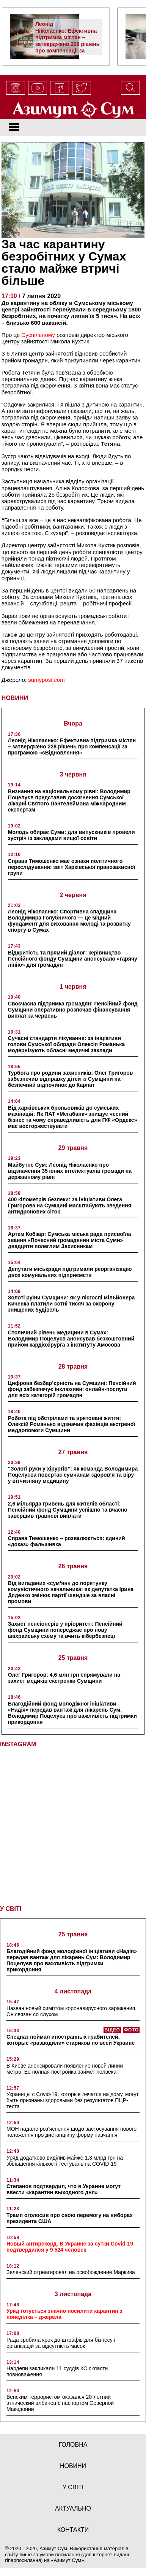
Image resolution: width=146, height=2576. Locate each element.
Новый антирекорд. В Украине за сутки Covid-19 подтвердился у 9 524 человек (69, 2244)
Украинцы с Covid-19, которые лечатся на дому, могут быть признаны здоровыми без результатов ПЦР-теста (72, 2097)
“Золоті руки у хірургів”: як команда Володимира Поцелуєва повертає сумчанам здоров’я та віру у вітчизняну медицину (73, 1475)
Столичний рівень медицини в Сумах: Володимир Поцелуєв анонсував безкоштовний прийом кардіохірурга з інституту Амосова (71, 1338)
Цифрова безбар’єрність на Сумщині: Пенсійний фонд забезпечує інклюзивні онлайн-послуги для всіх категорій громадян (72, 1389)
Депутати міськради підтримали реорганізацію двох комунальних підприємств (70, 1272)
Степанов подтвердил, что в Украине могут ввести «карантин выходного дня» (63, 2187)
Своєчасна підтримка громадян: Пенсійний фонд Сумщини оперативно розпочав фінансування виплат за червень (73, 1010)
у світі (73, 2484)
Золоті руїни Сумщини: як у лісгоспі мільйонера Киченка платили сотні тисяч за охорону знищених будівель (71, 1303)
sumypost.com (46, 680)
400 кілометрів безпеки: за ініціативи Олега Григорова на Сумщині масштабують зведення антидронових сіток (69, 1205)
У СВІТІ (10, 1906)
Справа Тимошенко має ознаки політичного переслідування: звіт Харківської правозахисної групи (71, 867)
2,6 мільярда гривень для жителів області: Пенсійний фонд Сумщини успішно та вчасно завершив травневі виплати (67, 1510)
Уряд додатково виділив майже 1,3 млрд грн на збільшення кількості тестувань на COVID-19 (64, 2158)
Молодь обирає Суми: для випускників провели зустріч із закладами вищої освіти (71, 835)
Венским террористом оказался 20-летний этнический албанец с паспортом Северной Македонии (60, 2400)
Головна (73, 2442)
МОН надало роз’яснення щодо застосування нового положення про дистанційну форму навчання (71, 2129)
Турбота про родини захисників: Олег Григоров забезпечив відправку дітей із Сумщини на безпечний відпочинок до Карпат (70, 1079)
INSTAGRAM (18, 1744)
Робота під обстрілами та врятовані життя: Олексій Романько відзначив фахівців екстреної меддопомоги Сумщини (71, 1424)
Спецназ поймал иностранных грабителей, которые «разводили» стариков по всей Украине (70, 2037)
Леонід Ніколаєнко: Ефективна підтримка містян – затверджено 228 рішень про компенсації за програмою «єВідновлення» (67, 44)
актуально (73, 2506)
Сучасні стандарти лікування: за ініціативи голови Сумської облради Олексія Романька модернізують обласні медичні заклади (66, 1044)
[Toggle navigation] (14, 127)
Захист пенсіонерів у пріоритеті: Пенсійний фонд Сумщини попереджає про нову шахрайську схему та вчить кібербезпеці (65, 1630)
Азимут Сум (68, 2557)
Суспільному (38, 335)
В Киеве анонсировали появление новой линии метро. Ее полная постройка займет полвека (64, 2066)
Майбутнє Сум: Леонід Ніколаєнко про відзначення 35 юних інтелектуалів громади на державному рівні (70, 1171)
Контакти (73, 2527)
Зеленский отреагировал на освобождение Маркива (70, 2269)
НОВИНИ (15, 698)
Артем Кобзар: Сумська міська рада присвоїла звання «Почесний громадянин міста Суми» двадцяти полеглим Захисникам (69, 1240)
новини (73, 2463)
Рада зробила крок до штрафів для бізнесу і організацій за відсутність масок (60, 2340)
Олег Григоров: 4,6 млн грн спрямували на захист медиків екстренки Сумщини (64, 1678)
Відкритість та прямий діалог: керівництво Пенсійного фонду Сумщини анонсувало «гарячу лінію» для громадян (72, 959)
